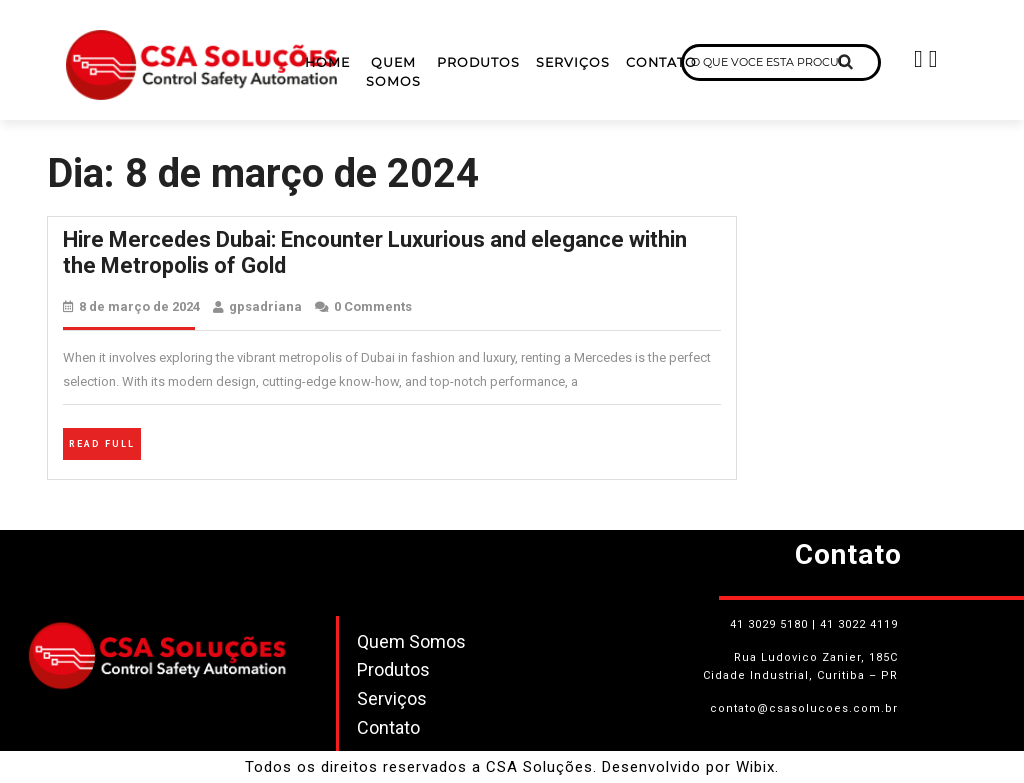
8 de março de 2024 (139, 306)
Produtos (478, 62)
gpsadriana (265, 306)
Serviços (573, 62)
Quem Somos (393, 72)
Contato (661, 62)
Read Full (105, 441)
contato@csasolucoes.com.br (804, 708)
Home (327, 62)
